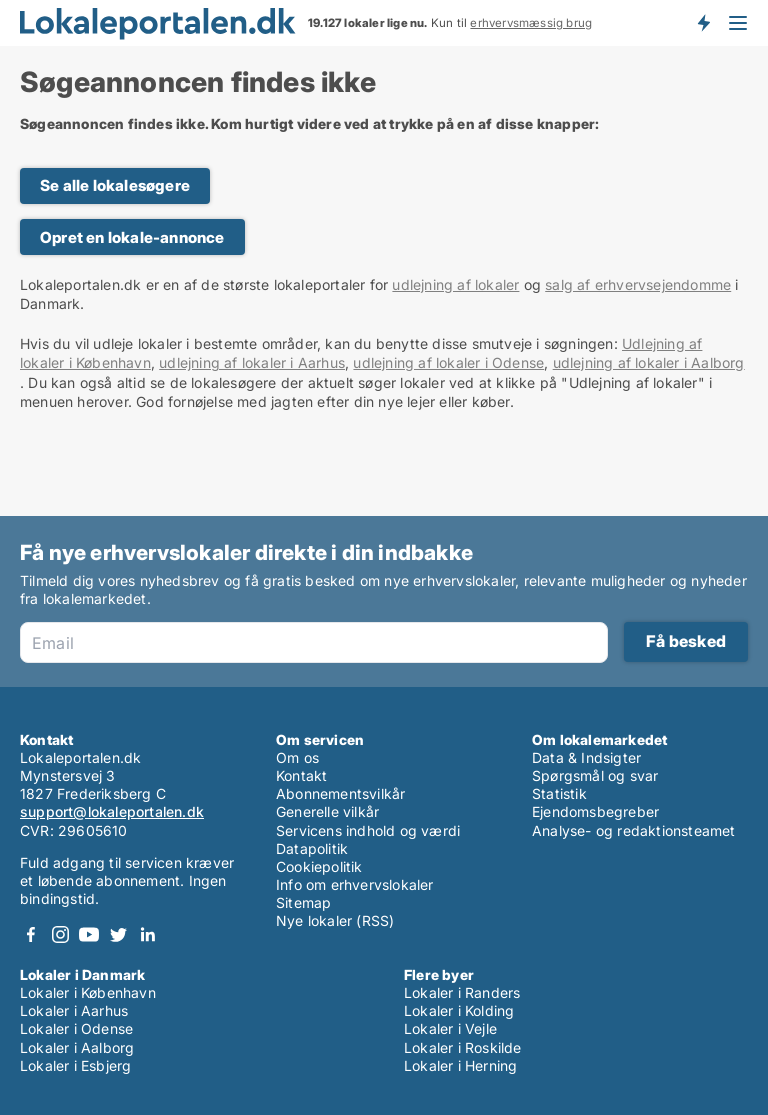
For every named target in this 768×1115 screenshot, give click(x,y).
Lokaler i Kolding (459, 1010)
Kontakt (301, 775)
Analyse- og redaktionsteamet (634, 830)
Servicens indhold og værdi (368, 830)
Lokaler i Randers (462, 992)
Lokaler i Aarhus (74, 1010)
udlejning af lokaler (455, 284)
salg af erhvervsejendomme (638, 284)
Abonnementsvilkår (340, 793)
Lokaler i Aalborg (77, 1047)
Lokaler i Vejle (450, 1028)
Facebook (31, 934)
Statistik (559, 793)
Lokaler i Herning (460, 1065)
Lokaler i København (88, 992)
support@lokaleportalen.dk (112, 811)
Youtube (89, 934)
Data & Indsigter (586, 757)
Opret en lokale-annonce (132, 237)
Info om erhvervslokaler (355, 884)
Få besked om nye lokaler (703, 23)
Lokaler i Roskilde (463, 1047)
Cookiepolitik (319, 866)
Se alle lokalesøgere (115, 185)
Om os (297, 757)
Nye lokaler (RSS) (335, 920)
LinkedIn (147, 934)
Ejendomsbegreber (595, 811)
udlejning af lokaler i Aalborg (649, 362)
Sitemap (303, 902)
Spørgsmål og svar (595, 775)
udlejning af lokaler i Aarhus (252, 362)
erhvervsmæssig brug (531, 23)
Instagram (60, 934)
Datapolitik (312, 848)
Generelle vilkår (327, 811)
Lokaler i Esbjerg (75, 1065)
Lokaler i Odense (76, 1028)
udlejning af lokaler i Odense (448, 362)
